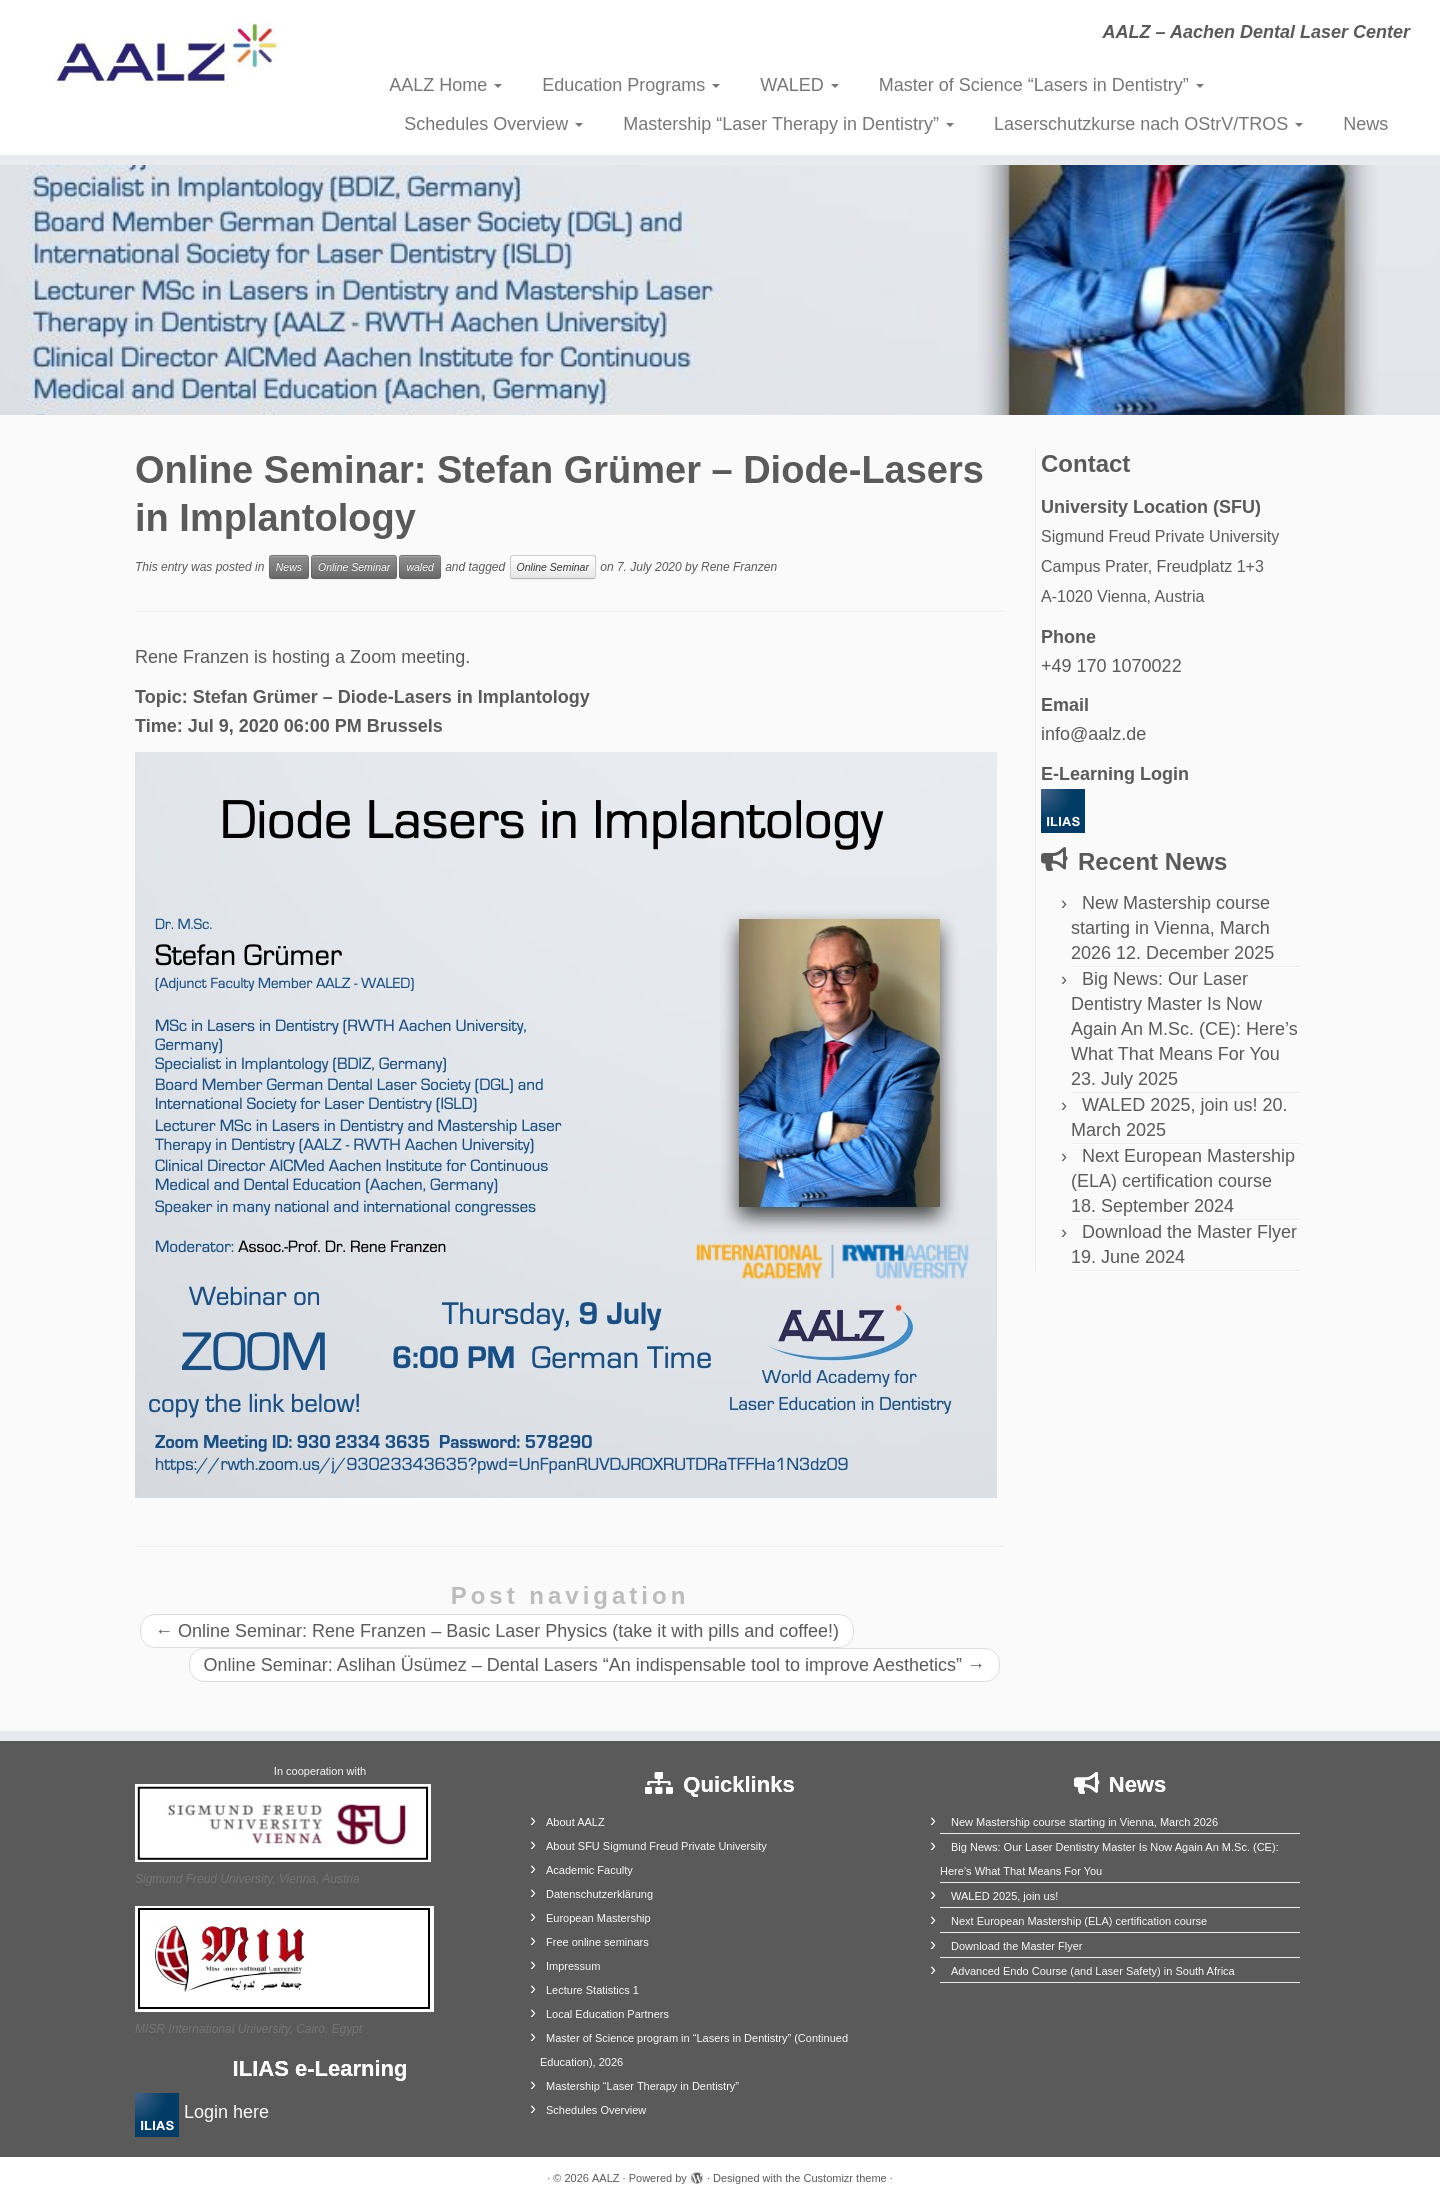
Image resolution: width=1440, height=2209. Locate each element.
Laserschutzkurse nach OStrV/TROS (1148, 124)
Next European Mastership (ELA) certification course (1079, 1921)
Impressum (573, 1966)
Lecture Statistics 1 (592, 1990)
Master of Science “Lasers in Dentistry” (1041, 85)
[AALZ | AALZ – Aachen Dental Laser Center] (166, 60)
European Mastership (598, 1918)
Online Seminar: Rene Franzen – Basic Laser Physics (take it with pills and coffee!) (497, 1631)
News (1365, 124)
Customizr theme (845, 2178)
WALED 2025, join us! (1169, 1105)
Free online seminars (597, 1942)
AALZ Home (445, 85)
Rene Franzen (739, 567)
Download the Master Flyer (1189, 1232)
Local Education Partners (607, 2014)
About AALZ (575, 1822)
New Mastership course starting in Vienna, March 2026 (1170, 928)
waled (419, 567)
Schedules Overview (493, 124)
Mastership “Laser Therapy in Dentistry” (788, 124)
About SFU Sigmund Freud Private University (656, 1846)
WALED (799, 85)
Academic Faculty (589, 1870)
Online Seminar (354, 567)
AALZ (606, 2178)
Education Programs (631, 85)
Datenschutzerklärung (599, 1894)
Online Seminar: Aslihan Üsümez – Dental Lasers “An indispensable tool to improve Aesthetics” (594, 1665)
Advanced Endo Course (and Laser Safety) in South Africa (1093, 1971)
